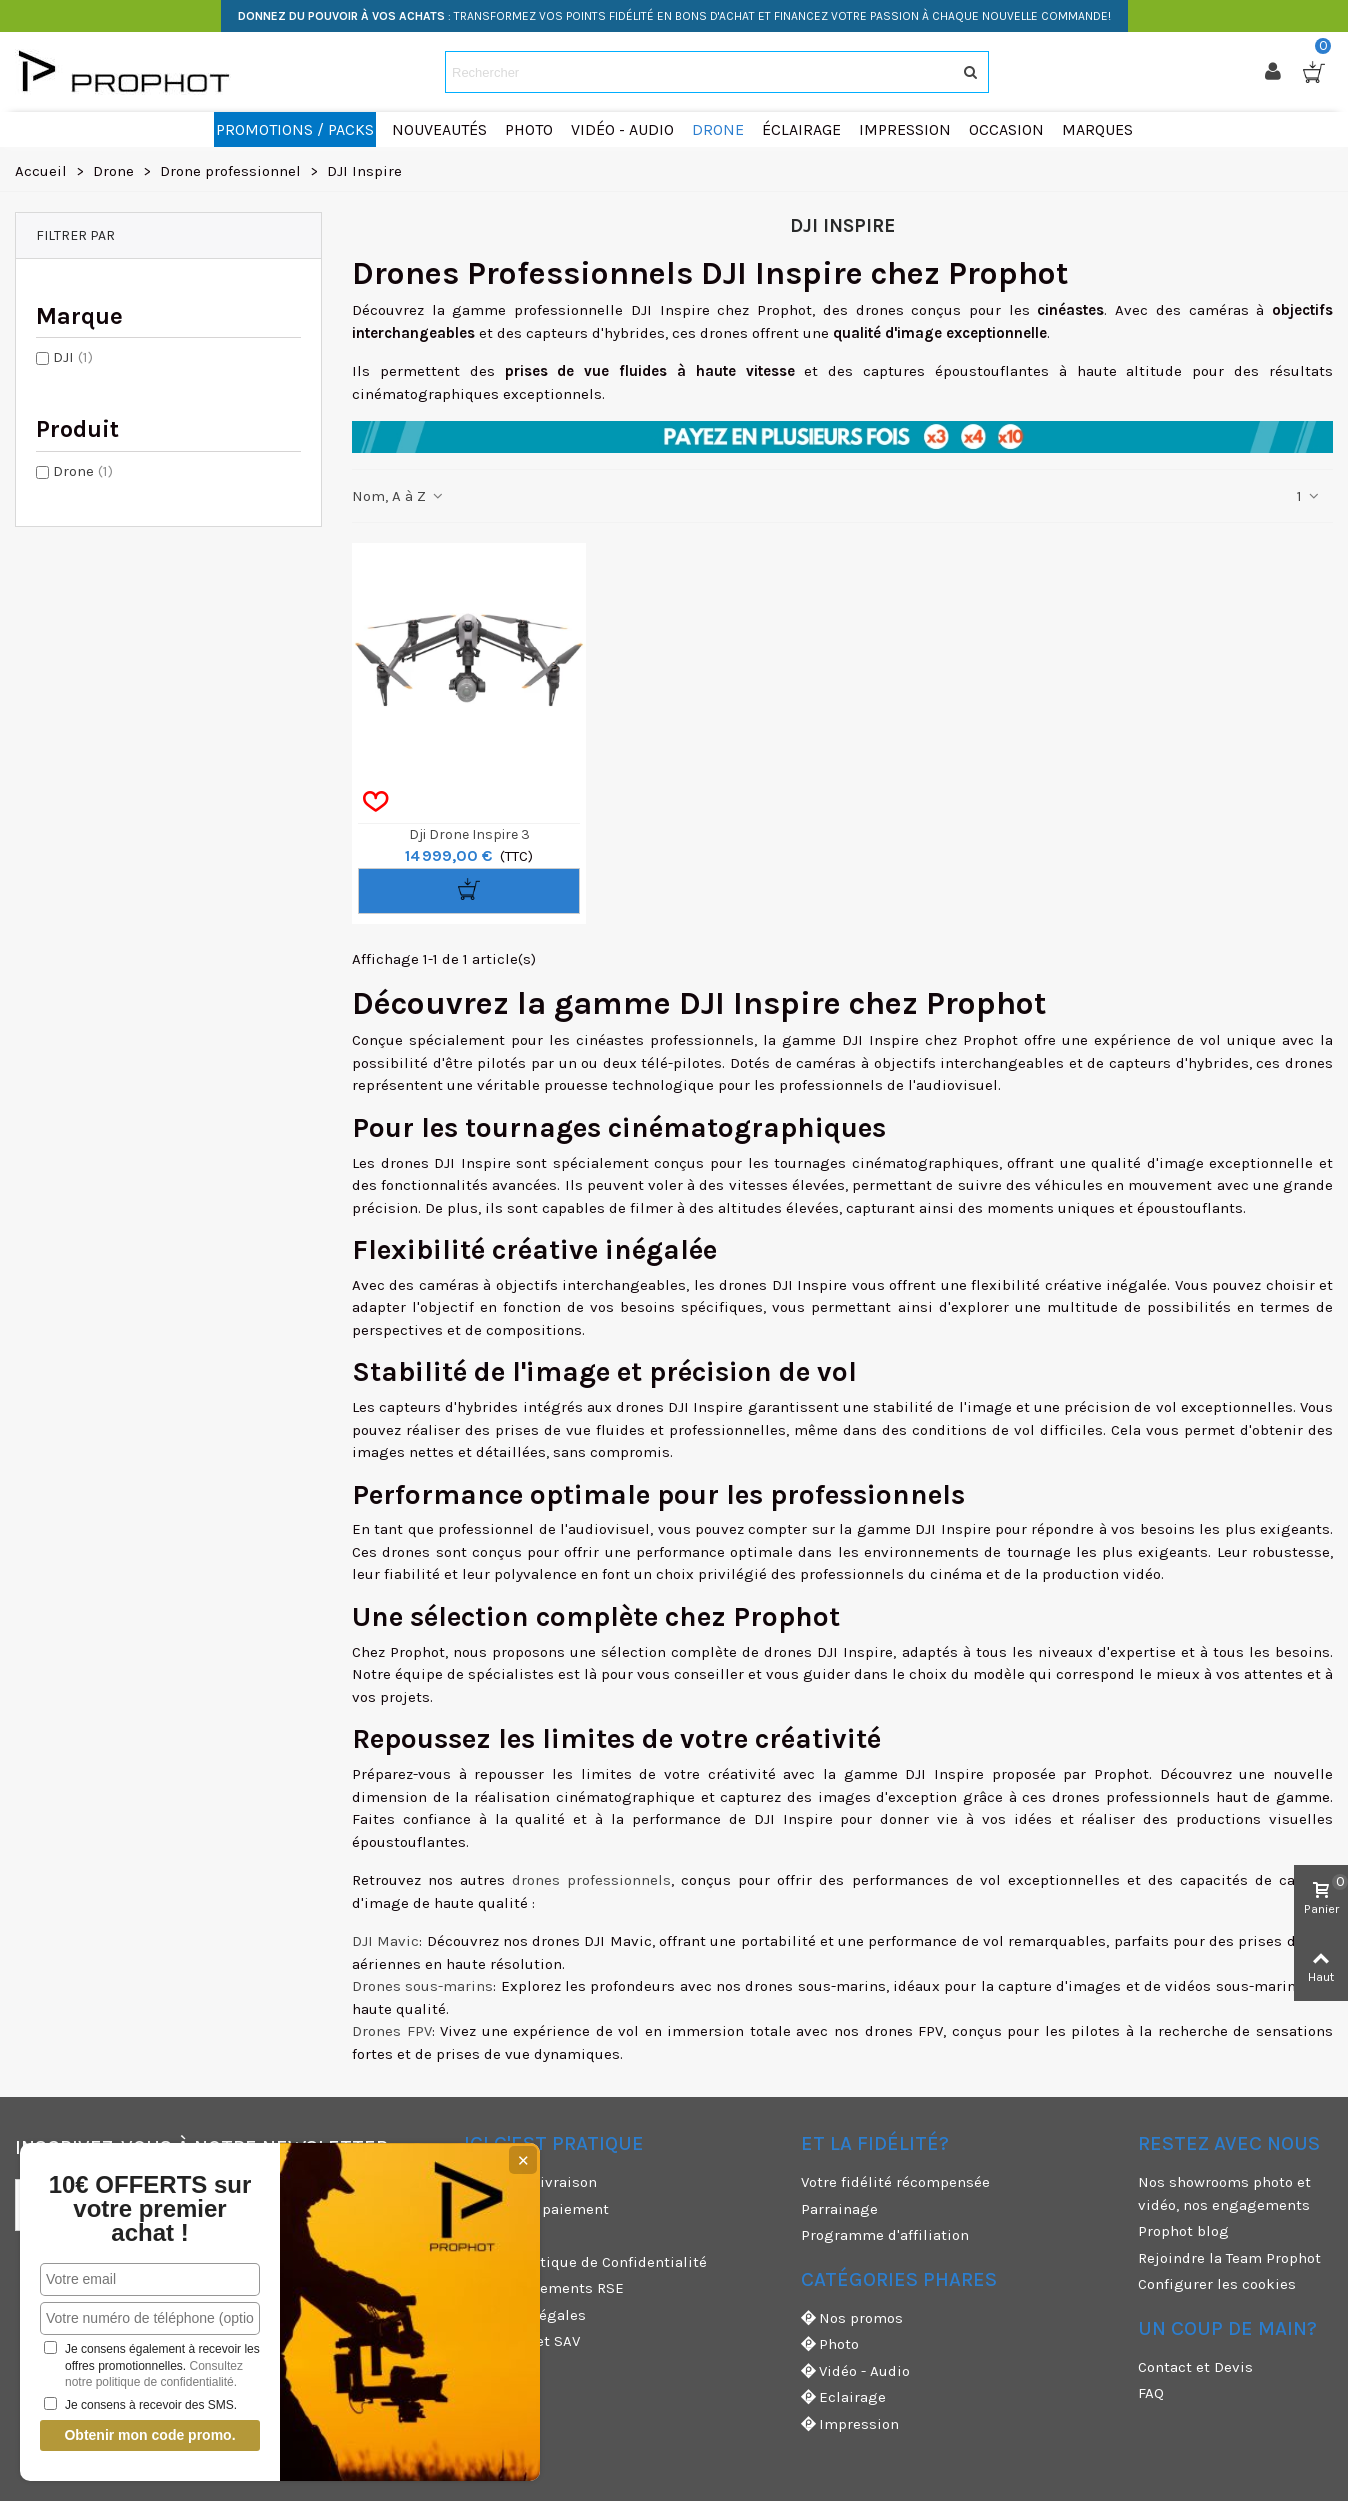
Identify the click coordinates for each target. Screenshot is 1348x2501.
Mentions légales (525, 2315)
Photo (830, 2344)
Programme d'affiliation (885, 2235)
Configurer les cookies (1217, 2284)
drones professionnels (591, 1880)
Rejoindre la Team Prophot (1229, 2258)
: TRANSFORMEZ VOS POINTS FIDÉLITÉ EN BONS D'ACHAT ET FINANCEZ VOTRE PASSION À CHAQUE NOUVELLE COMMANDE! (674, 16)
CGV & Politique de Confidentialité (585, 2262)
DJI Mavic (385, 1941)
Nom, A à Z (398, 496)
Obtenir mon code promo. (149, 2435)
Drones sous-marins (422, 1986)
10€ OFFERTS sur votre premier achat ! (150, 2209)
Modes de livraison (530, 2182)
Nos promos (852, 2318)
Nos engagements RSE (544, 2288)
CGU (478, 2235)
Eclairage (843, 2397)
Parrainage (839, 2209)
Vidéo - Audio (855, 2371)
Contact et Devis (1195, 2367)
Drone (83, 471)
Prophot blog (1183, 2231)
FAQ (1151, 2393)
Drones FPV (392, 2031)
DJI (73, 357)
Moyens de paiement (536, 2209)
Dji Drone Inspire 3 (469, 834)
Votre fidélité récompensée (895, 2182)
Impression (850, 2424)
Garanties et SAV (522, 2341)
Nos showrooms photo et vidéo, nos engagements (1224, 2193)
